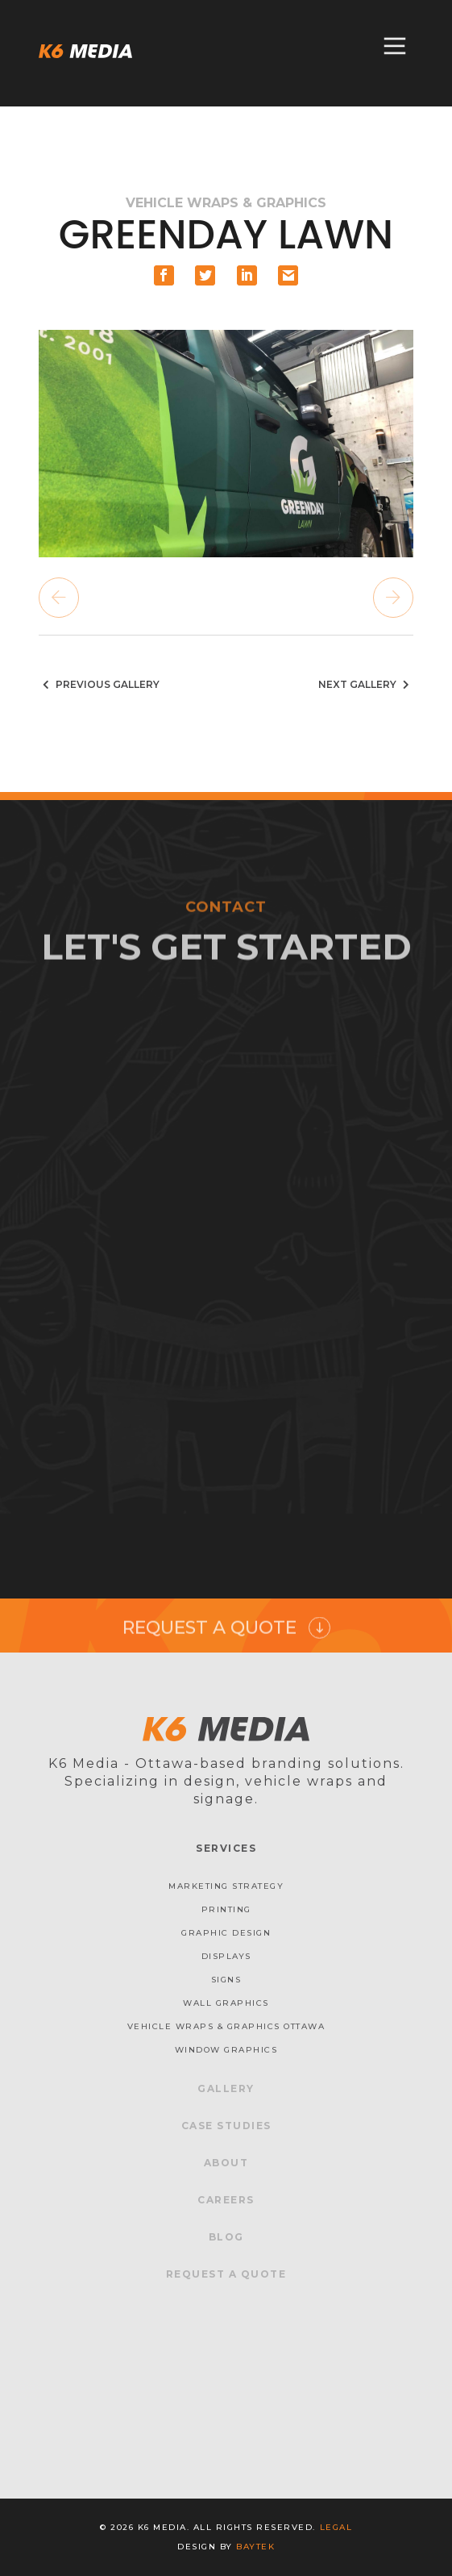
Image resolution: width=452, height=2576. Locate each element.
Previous (59, 597)
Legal (336, 2527)
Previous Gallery (99, 684)
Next (393, 597)
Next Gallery (365, 684)
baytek (255, 2546)
